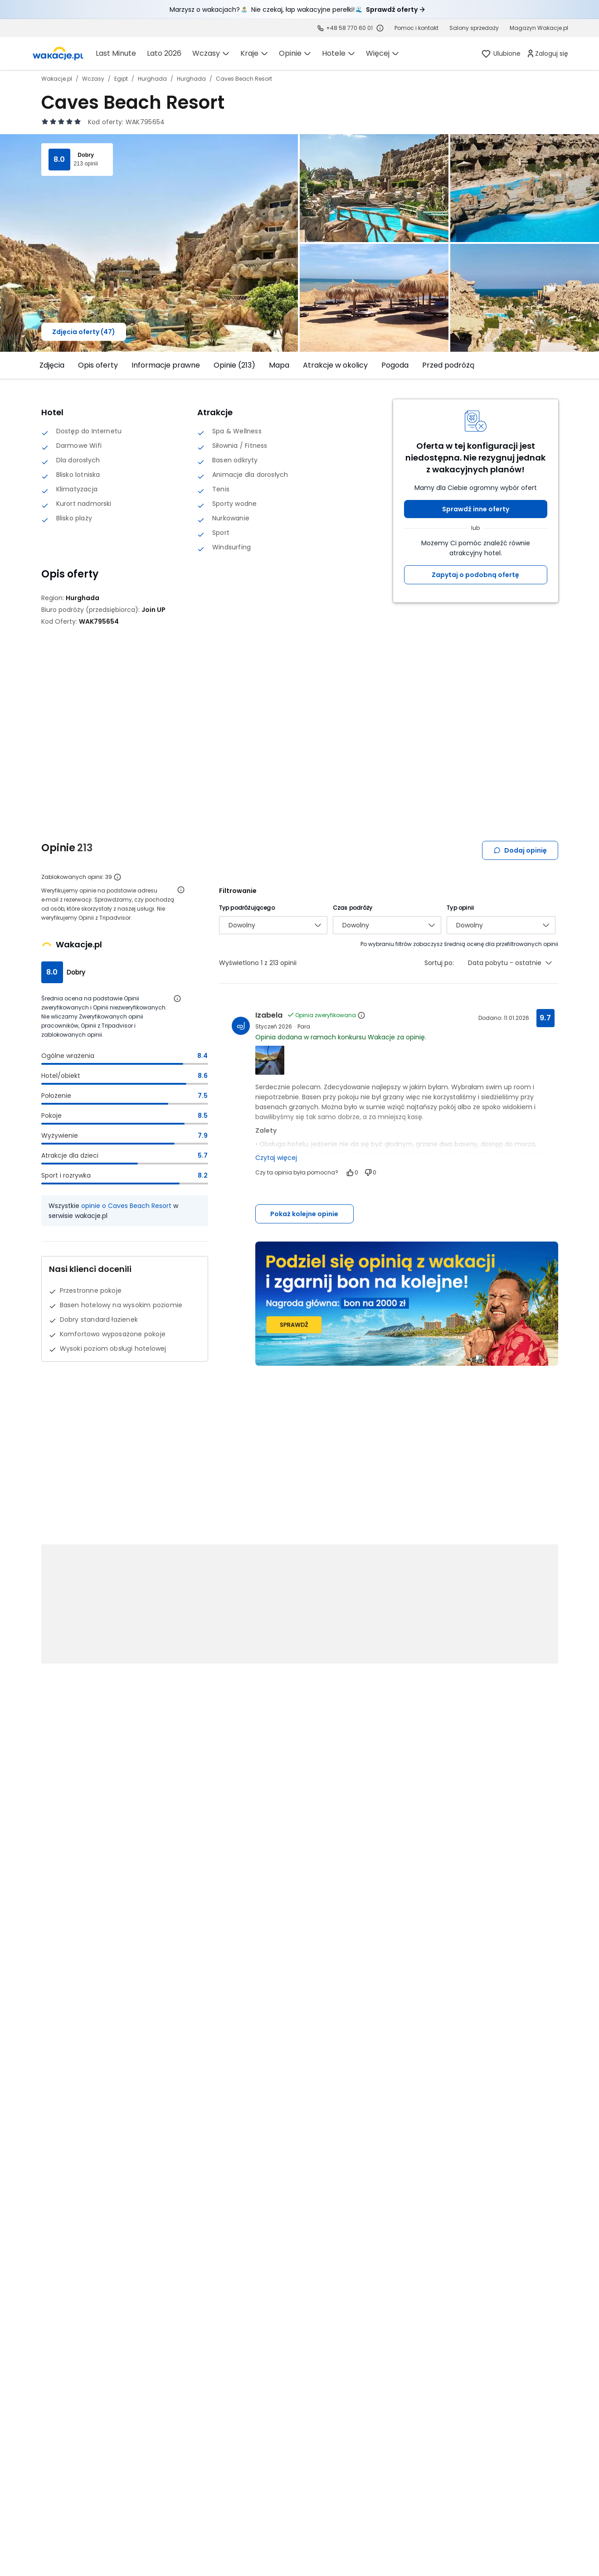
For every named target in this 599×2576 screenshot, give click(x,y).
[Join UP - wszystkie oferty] (153, 609)
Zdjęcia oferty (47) (83, 331)
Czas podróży (352, 908)
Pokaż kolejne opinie (304, 1213)
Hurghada (152, 78)
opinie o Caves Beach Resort (126, 1205)
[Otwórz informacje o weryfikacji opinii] (181, 889)
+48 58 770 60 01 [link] (349, 28)
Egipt (121, 78)
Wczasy (93, 78)
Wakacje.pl (56, 78)
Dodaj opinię (520, 850)
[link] (416, 28)
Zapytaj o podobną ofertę (475, 574)
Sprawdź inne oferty (475, 509)
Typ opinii (460, 908)
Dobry (86, 155)
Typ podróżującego (247, 908)
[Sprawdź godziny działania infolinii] (380, 28)
